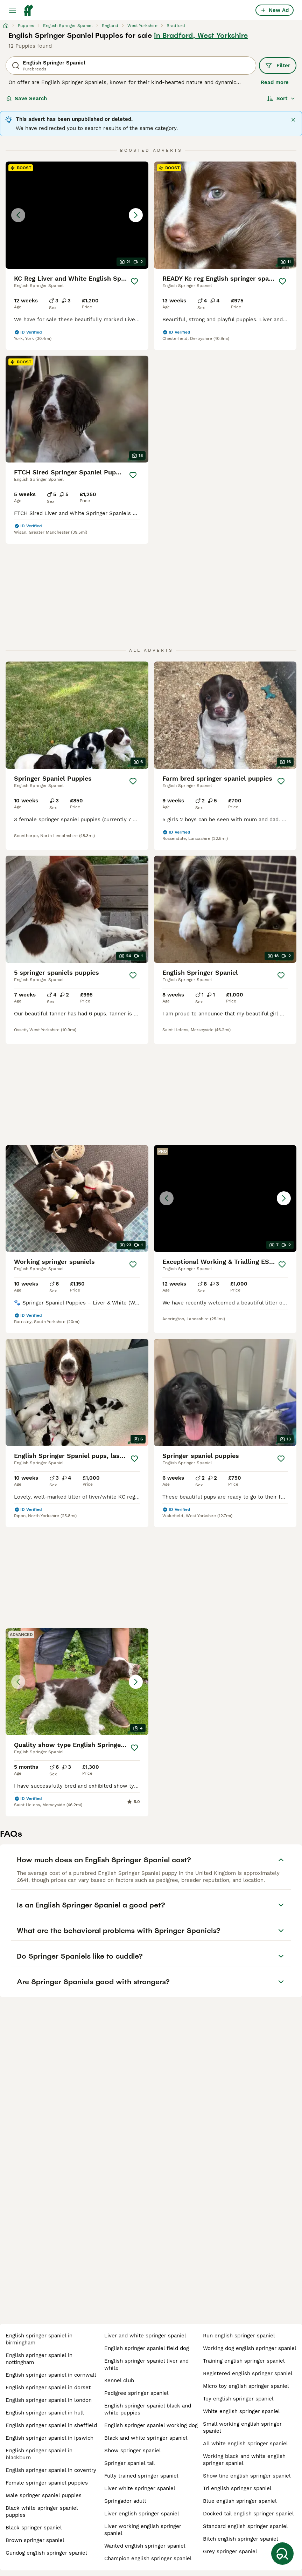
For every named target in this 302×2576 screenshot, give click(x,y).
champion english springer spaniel (148, 2558)
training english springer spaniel (244, 2361)
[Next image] (136, 215)
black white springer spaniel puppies (42, 2511)
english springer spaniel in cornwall (51, 2375)
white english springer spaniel (241, 2411)
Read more (275, 82)
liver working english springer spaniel (142, 2529)
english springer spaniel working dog (151, 2425)
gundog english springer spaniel (46, 2553)
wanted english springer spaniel (144, 2546)
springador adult (125, 2501)
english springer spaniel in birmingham (39, 2339)
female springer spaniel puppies (47, 2483)
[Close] (293, 119)
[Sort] (281, 98)
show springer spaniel (132, 2450)
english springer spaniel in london (49, 2400)
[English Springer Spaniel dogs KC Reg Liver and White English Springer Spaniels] (77, 215)
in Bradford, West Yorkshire (201, 35)
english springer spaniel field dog (146, 2348)
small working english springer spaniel (242, 2427)
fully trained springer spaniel (141, 2476)
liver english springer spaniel (141, 2513)
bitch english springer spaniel (240, 2539)
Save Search (26, 98)
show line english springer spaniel (247, 2476)
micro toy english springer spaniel (246, 2386)
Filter (277, 65)
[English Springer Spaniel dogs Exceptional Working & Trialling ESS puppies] (225, 1198)
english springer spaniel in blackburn (39, 2454)
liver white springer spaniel (139, 2488)
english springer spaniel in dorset (48, 2387)
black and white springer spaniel (146, 2438)
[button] (77, 215)
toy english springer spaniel (238, 2399)
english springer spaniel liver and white (146, 2364)
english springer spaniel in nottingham (39, 2358)
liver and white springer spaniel (145, 2335)
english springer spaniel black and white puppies (147, 2409)
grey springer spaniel (230, 2551)
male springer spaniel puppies (44, 2495)
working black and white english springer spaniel (244, 2459)
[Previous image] (18, 215)
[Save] (134, 281)
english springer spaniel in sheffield (51, 2425)
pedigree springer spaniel (136, 2393)
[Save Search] (282, 2553)
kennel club (119, 2380)
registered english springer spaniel (248, 2373)
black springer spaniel (34, 2527)
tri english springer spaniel (237, 2488)
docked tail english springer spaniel (248, 2513)
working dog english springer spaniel (249, 2348)
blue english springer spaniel (240, 2501)
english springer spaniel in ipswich (49, 2438)
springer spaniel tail (129, 2463)
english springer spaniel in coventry (51, 2470)
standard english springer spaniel (245, 2526)
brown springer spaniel (35, 2540)
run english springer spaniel (239, 2335)
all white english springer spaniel (245, 2443)
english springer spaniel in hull (45, 2413)
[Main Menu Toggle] (13, 10)
